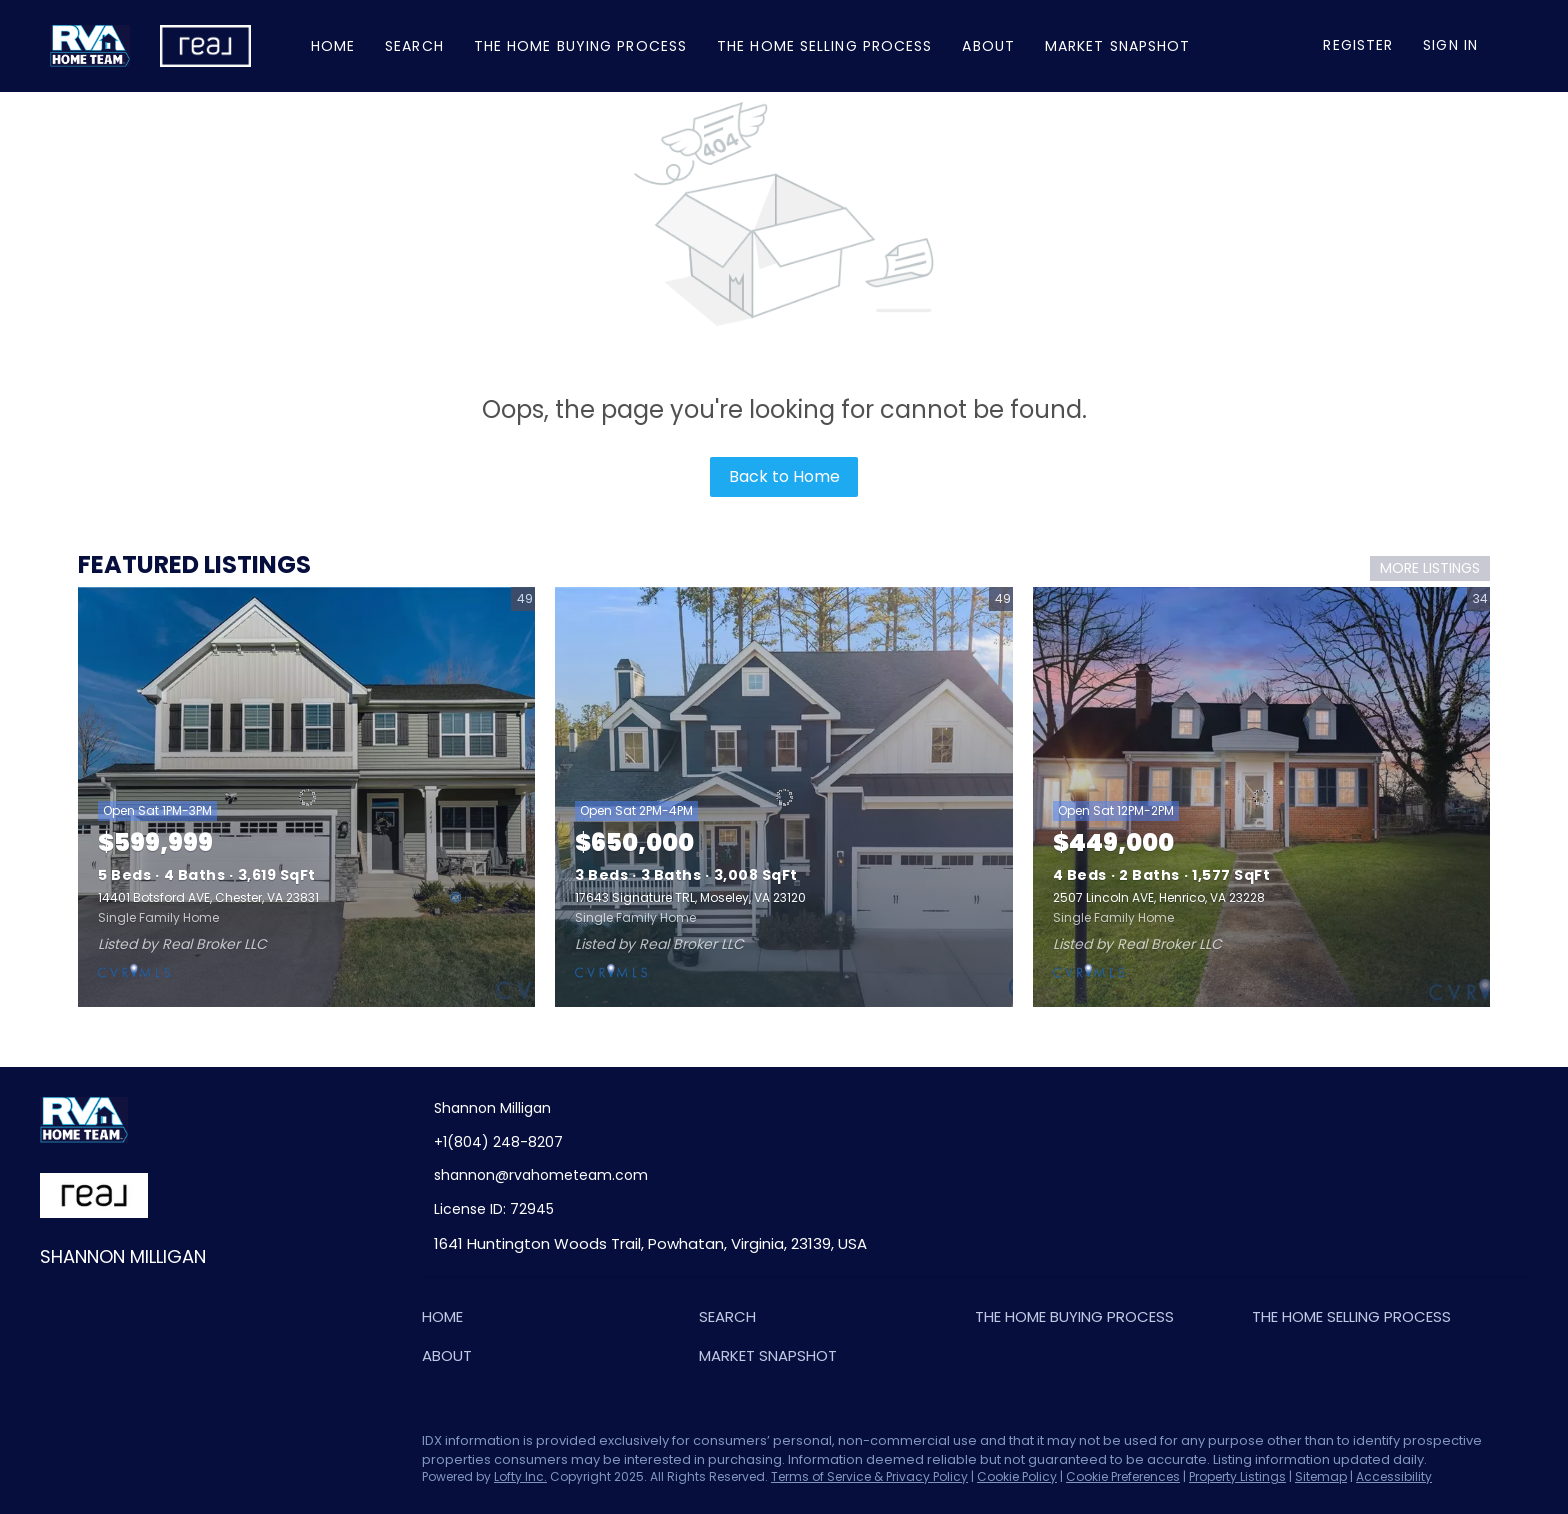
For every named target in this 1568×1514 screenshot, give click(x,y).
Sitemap (1321, 1476)
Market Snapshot (1118, 46)
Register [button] (1358, 45)
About (988, 46)
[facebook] (55, 1446)
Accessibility (1394, 1476)
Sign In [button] (1450, 45)
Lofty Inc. (520, 1476)
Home (333, 46)
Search (414, 46)
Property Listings (1237, 1476)
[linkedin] (95, 1446)
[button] (447, 1320)
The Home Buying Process (580, 46)
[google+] (255, 1446)
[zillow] (135, 1446)
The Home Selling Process (824, 46)
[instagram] (175, 1446)
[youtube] (215, 1446)
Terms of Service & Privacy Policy (869, 1476)
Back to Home (784, 476)
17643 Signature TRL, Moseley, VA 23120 (690, 897)
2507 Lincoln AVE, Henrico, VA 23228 (1159, 897)
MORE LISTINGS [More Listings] (1430, 568)
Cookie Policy (1017, 1476)
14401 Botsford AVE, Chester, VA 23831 (208, 897)
